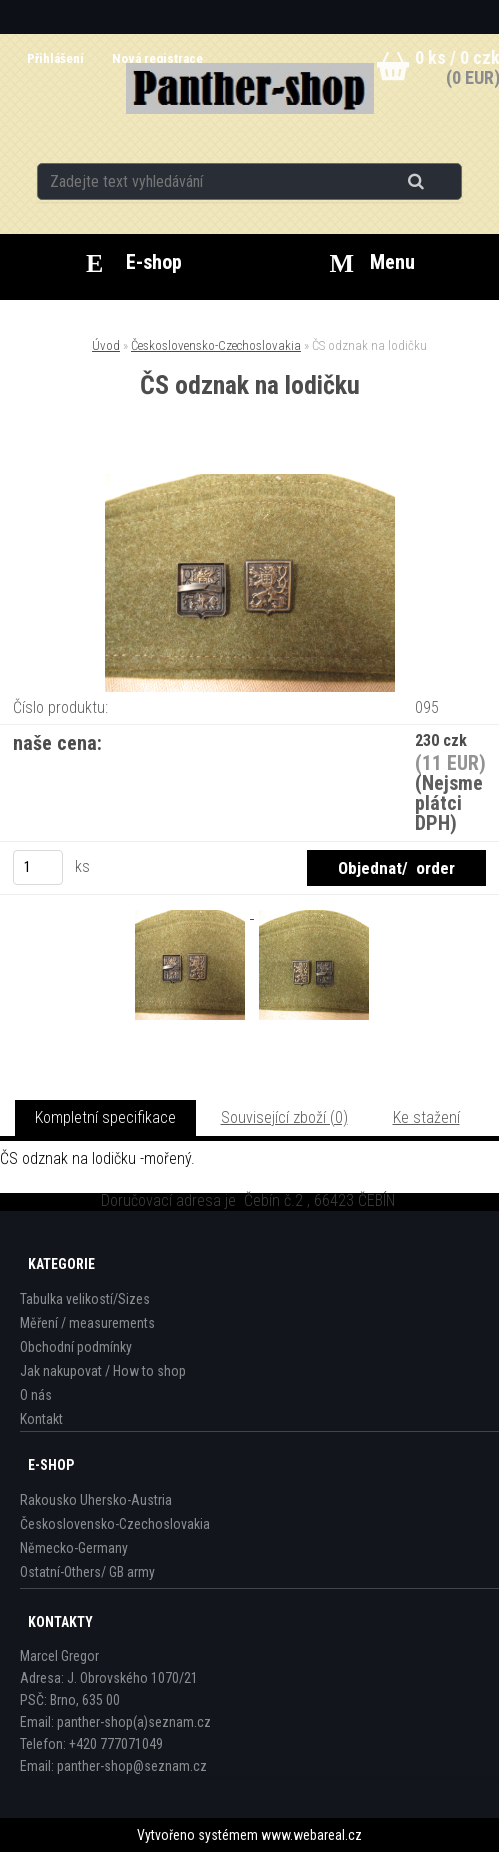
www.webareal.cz (311, 1835)
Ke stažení (426, 1117)
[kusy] (38, 867)
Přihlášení (57, 58)
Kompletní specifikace (105, 1117)
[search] (440, 182)
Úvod (106, 345)
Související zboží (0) (284, 1117)
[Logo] (249, 89)
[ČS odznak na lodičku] (250, 481)
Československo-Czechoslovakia (216, 345)
